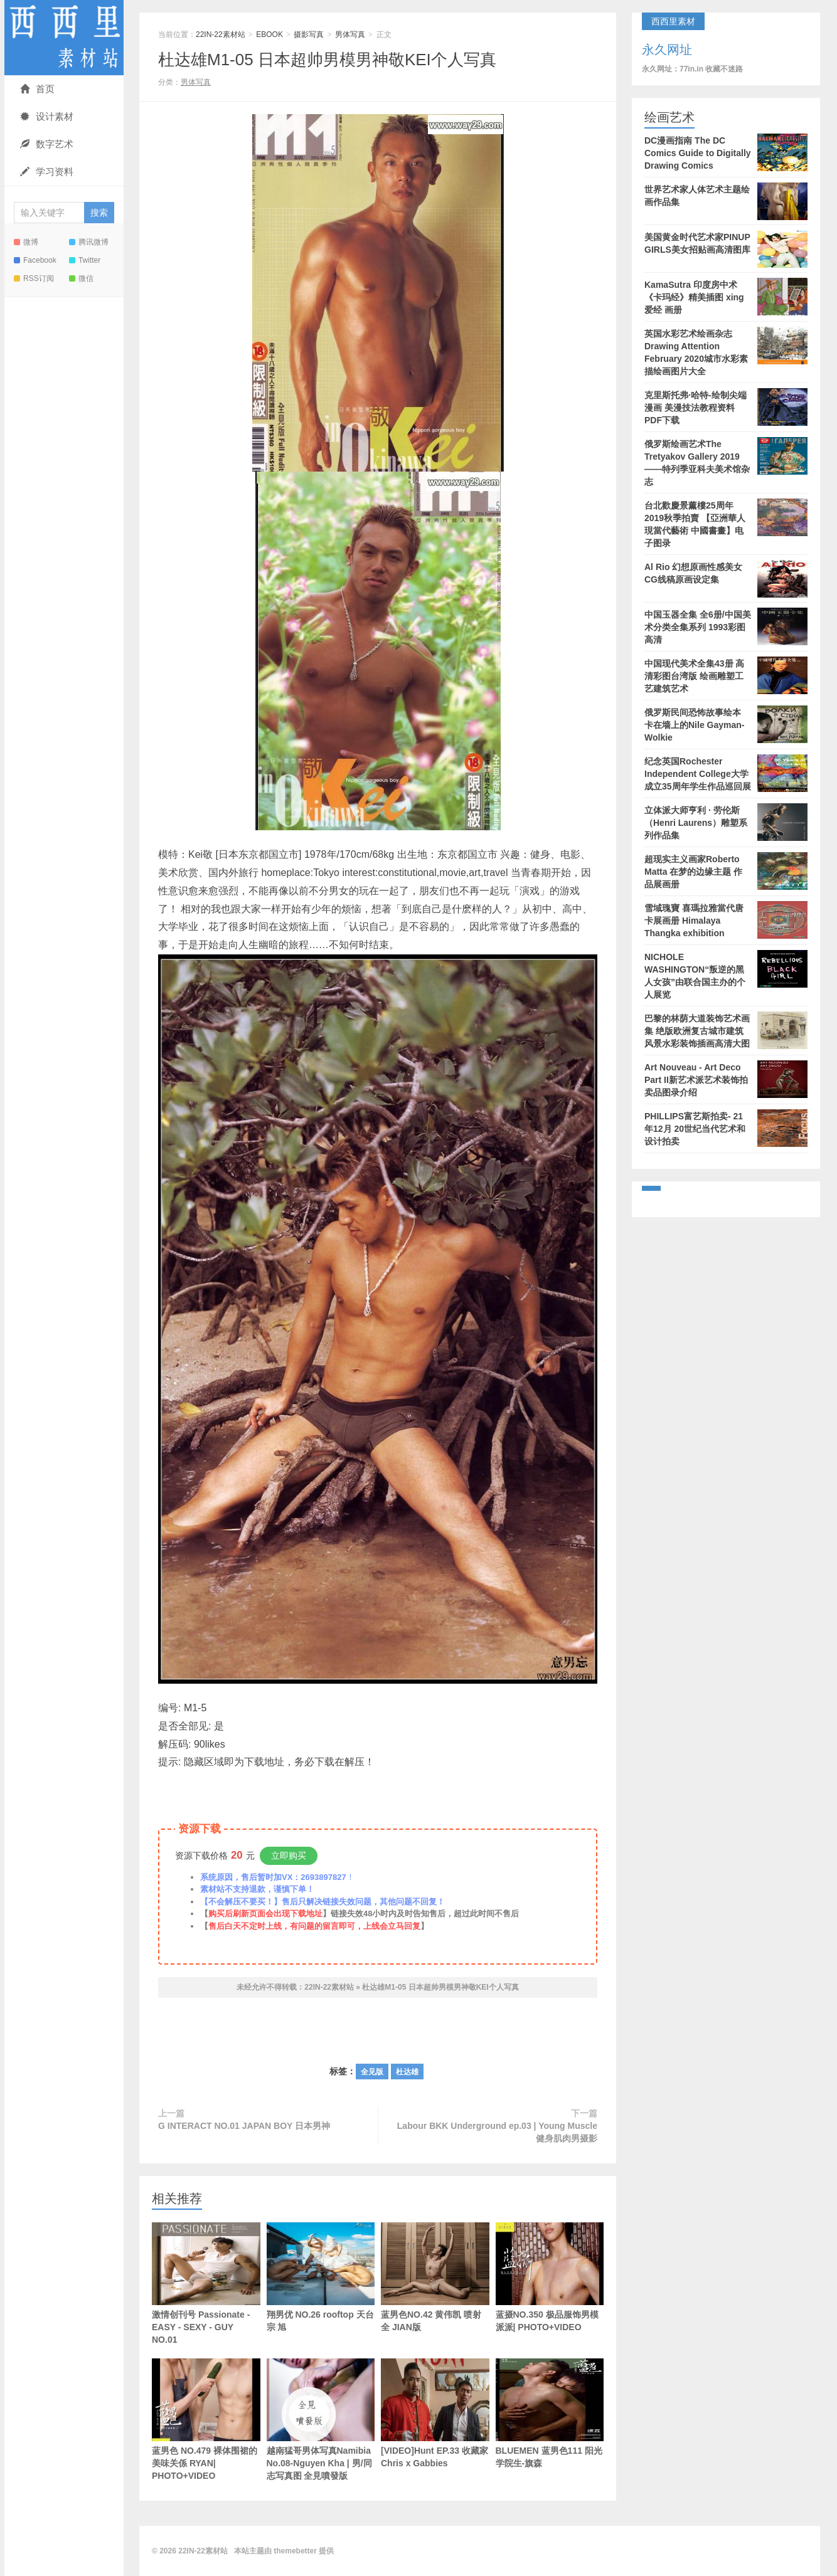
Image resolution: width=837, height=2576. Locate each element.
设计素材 (46, 116)
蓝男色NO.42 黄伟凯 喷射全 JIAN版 (435, 2277)
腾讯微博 (89, 242)
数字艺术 (46, 144)
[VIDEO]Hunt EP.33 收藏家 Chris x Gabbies (435, 2413)
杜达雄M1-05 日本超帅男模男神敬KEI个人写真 (327, 59)
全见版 (372, 2071)
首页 (37, 88)
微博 (26, 242)
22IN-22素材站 (64, 37)
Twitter (84, 260)
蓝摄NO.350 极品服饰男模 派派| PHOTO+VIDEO (550, 2277)
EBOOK (269, 34)
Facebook (35, 260)
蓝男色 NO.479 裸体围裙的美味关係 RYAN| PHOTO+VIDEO (206, 2419)
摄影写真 (309, 34)
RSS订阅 (34, 278)
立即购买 (288, 1855)
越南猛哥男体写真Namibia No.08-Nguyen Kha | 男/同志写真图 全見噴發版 (321, 2419)
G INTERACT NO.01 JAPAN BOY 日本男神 (244, 2126)
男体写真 (350, 34)
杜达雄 (407, 2071)
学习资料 (46, 171)
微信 (81, 278)
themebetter (295, 2551)
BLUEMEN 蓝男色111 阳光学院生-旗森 (550, 2413)
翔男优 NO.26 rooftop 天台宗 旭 (321, 2277)
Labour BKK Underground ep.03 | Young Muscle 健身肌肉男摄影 (497, 2132)
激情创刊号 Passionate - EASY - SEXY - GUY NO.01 (206, 2283)
